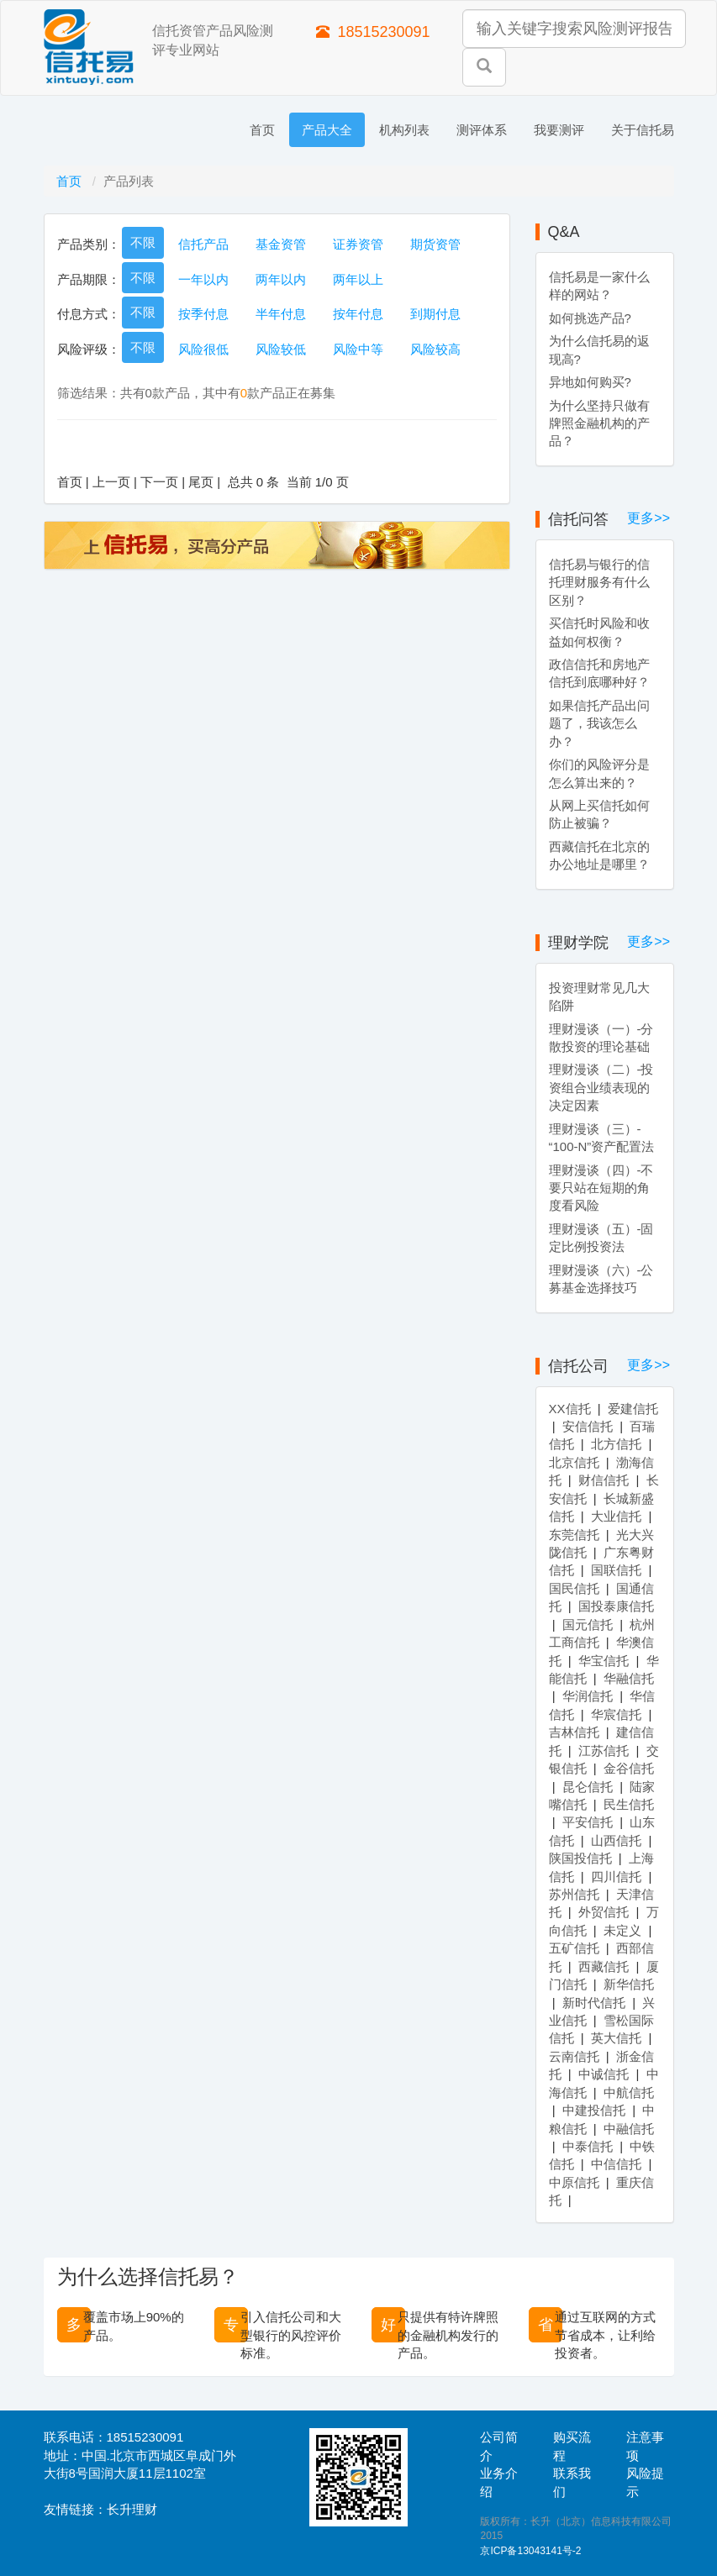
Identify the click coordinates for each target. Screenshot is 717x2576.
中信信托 (616, 2164)
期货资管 (435, 244)
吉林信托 (574, 1732)
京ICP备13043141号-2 (530, 2551)
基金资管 (281, 244)
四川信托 (616, 1876)
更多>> (648, 518)
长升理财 (132, 2509)
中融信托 (629, 2128)
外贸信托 (603, 1912)
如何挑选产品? (590, 318)
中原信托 (574, 2182)
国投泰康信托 (616, 1606)
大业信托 (616, 1516)
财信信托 (603, 1480)
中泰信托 (587, 2146)
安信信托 (587, 1426)
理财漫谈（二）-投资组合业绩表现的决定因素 (601, 1087)
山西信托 (616, 1840)
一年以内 (203, 279)
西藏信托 (603, 1966)
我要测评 (559, 130)
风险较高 (435, 349)
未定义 (622, 1930)
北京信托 (574, 1462)
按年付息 (358, 314)
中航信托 (629, 2092)
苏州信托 (574, 1894)
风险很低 (203, 349)
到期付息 (435, 314)
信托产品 (203, 244)
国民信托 (574, 1588)
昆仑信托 (587, 1787)
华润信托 (587, 1696)
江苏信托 (603, 1750)
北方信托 (616, 1444)
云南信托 (574, 2056)
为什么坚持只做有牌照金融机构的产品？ (599, 423)
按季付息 (203, 314)
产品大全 (327, 130)
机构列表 (404, 130)
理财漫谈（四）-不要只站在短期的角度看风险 (601, 1188)
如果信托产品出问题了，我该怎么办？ (599, 723)
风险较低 (281, 349)
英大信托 (616, 2038)
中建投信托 (593, 2110)
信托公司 (578, 1366)
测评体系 (481, 130)
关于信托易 (642, 130)
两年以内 (281, 279)
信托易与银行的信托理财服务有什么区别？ (599, 582)
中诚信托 (603, 2074)
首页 (262, 130)
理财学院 (578, 942)
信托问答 (578, 519)
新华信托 (629, 1984)
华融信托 (629, 1678)
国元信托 (587, 1624)
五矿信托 (574, 1948)
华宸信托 (616, 1714)
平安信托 (587, 1822)
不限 (143, 242)
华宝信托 (603, 1660)
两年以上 (358, 279)
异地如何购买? (590, 382)
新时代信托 (593, 2002)
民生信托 (629, 1804)
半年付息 (281, 314)
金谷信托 (629, 1768)
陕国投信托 (580, 1858)
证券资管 (358, 244)
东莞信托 (574, 1534)
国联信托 (616, 1570)
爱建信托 (633, 1408)
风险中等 (358, 349)
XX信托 (570, 1408)
